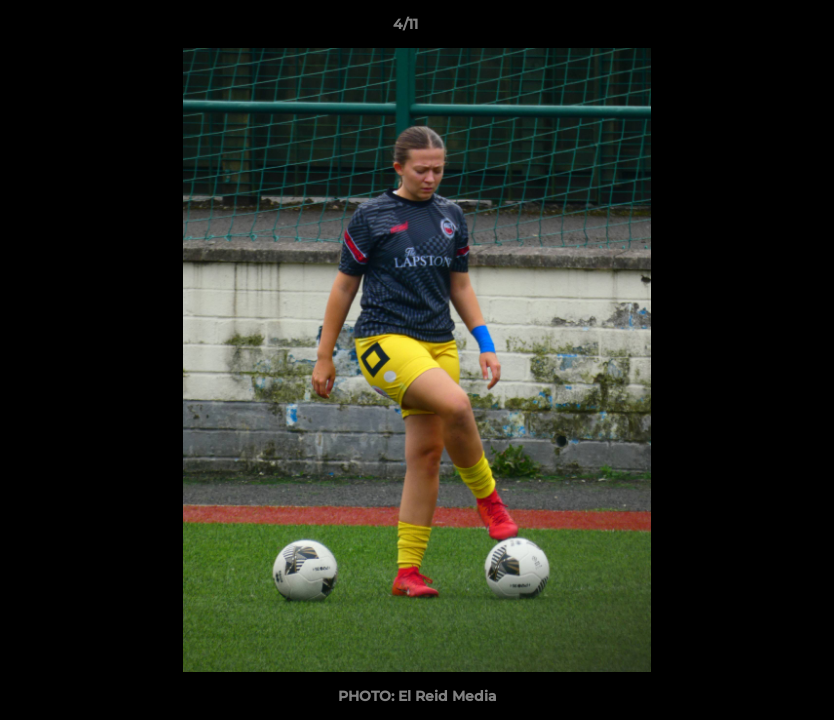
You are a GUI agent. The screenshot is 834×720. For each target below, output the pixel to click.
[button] (750, 29)
